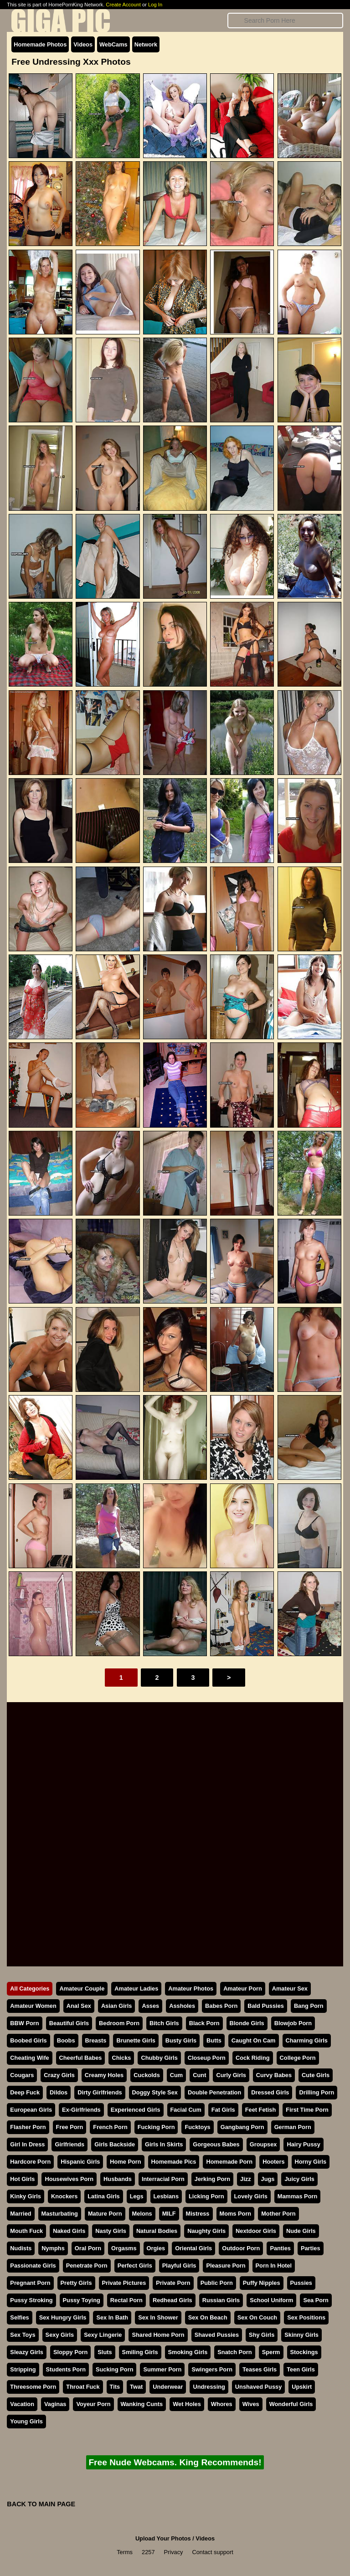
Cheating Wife (29, 2057)
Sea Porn (315, 2300)
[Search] (285, 20)
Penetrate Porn (87, 2265)
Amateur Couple (81, 1988)
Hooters (273, 2161)
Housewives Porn (69, 2179)
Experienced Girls (135, 2109)
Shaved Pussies (217, 2334)
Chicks (121, 2057)
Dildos (58, 2092)
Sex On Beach (207, 2317)
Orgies (156, 2248)
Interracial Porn (163, 2179)
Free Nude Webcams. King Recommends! (174, 2462)
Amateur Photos (190, 1988)
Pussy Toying (81, 2300)
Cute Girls (315, 2075)
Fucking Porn (156, 2127)
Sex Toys (22, 2334)
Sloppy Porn (70, 2352)
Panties (280, 2248)
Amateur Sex (290, 1988)
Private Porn (173, 2282)
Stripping (23, 2369)
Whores (221, 2404)
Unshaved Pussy (258, 2386)
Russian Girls (221, 2300)
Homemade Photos (40, 44)
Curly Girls (231, 2075)
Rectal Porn (126, 2300)
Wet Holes (187, 2404)
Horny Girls (311, 2161)
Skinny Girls (301, 2334)
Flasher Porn (28, 2127)
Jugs (268, 2179)
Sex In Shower (158, 2317)
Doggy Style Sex (155, 2092)
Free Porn (69, 2127)
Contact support (212, 2552)
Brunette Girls (135, 2040)
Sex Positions (306, 2317)
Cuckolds (147, 2075)
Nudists (20, 2248)
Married (20, 2213)
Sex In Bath (112, 2317)
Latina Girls (103, 2196)
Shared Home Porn (158, 2334)
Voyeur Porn (93, 2404)
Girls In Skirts (164, 2144)
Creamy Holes (104, 2075)
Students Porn (66, 2369)
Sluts (105, 2352)
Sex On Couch (257, 2317)
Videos (83, 44)
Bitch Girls (164, 2023)
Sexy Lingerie (103, 2334)
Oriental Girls (193, 2248)
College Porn (298, 2057)
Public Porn (217, 2282)
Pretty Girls (76, 2282)
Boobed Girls (28, 2040)
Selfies (19, 2317)
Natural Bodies (156, 2230)
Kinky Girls (25, 2196)
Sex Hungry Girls (63, 2317)
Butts (213, 2040)
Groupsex (263, 2144)
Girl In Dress (27, 2144)
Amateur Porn (242, 1988)
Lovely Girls (251, 2196)
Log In (155, 4)
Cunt (199, 2075)
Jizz (245, 2179)
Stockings (304, 2352)
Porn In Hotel (274, 2265)
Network (146, 44)
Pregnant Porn (30, 2282)
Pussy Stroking (31, 2300)
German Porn (292, 2127)
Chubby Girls (159, 2057)
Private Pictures (124, 2282)
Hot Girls (22, 2179)
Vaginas (55, 2404)
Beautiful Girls (69, 2023)
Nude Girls (301, 2230)
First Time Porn (307, 2109)
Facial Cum (185, 2109)
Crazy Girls (59, 2075)
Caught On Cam (254, 2040)
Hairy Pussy (303, 2144)
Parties (310, 2248)
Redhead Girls (172, 2300)
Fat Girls (223, 2109)
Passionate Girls (33, 2265)
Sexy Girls (60, 2334)
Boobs (66, 2040)
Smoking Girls (188, 2352)
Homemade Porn (229, 2161)
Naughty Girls (206, 2230)
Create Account (123, 4)
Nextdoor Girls (256, 2230)
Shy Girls (261, 2334)
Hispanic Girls (80, 2161)
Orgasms (123, 2248)
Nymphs (53, 2248)
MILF (169, 2213)
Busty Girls (180, 2040)
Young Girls (26, 2421)
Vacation (22, 2404)
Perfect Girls (135, 2265)
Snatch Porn (234, 2352)
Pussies (301, 2282)
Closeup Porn (207, 2057)
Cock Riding (253, 2057)
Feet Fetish (260, 2109)
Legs (137, 2196)
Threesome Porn (33, 2386)
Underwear (168, 2386)
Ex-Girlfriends (81, 2109)
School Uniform (271, 2300)
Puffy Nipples (261, 2282)
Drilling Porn (316, 2092)
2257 (148, 2552)
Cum (176, 2075)
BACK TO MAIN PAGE (41, 2504)
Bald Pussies (265, 2005)
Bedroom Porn (119, 2023)
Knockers (64, 2196)
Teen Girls (301, 2369)
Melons (142, 2213)
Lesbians (166, 2196)
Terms (125, 2552)
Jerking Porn (212, 2179)
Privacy (173, 2552)
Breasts (96, 2040)
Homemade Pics (173, 2161)
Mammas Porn (297, 2196)
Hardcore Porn (30, 2161)
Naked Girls (69, 2230)
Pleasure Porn (225, 2265)
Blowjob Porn (293, 2023)
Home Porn (125, 2161)
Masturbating (59, 2213)
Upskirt (302, 2386)
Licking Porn (206, 2196)
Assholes (182, 2005)
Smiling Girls (140, 2352)
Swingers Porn (211, 2369)
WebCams (113, 44)
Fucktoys (197, 2127)
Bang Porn (309, 2005)
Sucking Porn (114, 2369)
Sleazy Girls (26, 2352)
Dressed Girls (270, 2092)
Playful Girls (179, 2265)
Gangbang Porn (242, 2127)
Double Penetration (214, 2092)
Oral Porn (88, 2248)
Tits (115, 2386)
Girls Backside (114, 2144)
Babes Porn (221, 2005)
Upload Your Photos (163, 2538)
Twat (136, 2386)
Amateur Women (33, 2005)
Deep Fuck (25, 2092)
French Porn (110, 2127)
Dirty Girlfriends (99, 2092)
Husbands (117, 2179)
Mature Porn (105, 2213)
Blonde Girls (247, 2023)
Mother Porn (278, 2213)
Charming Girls (307, 2040)
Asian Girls (116, 2005)
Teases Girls (259, 2369)
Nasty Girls (110, 2230)
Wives (250, 2404)
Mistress (198, 2213)
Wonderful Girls (291, 2404)
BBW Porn (24, 2023)
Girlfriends (69, 2144)
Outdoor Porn (241, 2248)
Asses (150, 2005)
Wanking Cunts (142, 2404)
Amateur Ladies (136, 1988)
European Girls (31, 2109)
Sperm (271, 2352)
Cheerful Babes (80, 2057)
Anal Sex (79, 2005)
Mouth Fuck (26, 2230)
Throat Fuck (82, 2386)
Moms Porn (236, 2213)
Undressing (209, 2386)
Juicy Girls (299, 2179)
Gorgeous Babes (216, 2144)
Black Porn (204, 2023)
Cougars (22, 2075)
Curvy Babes (274, 2075)
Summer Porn (162, 2369)
